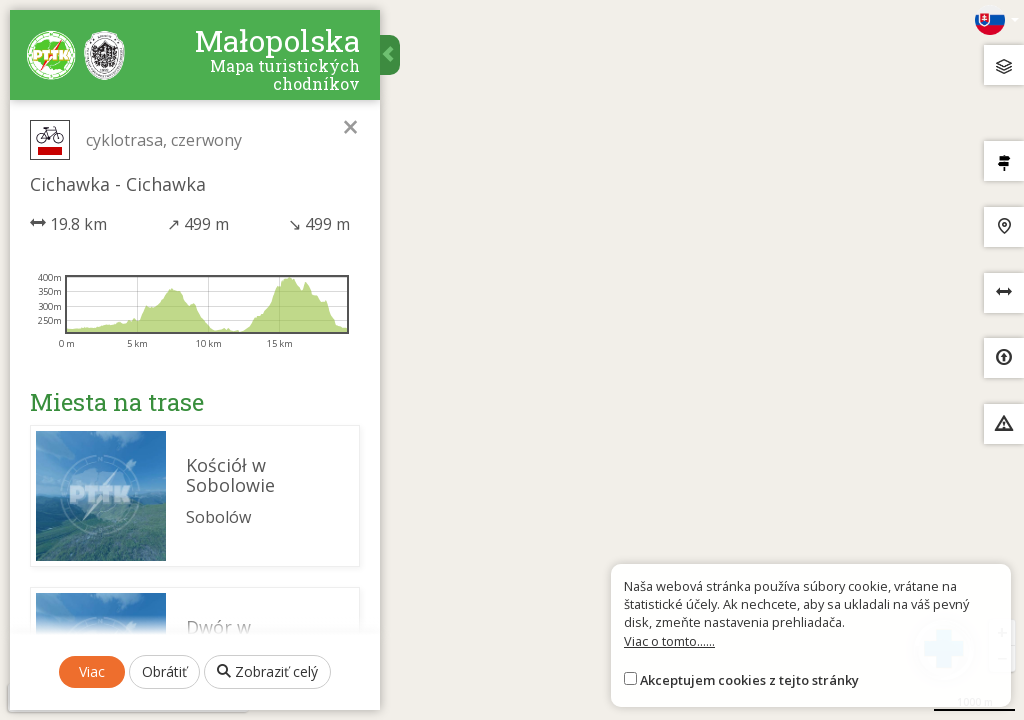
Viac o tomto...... (669, 641)
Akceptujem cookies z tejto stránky (749, 680)
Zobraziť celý (267, 671)
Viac (92, 671)
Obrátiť (164, 671)
